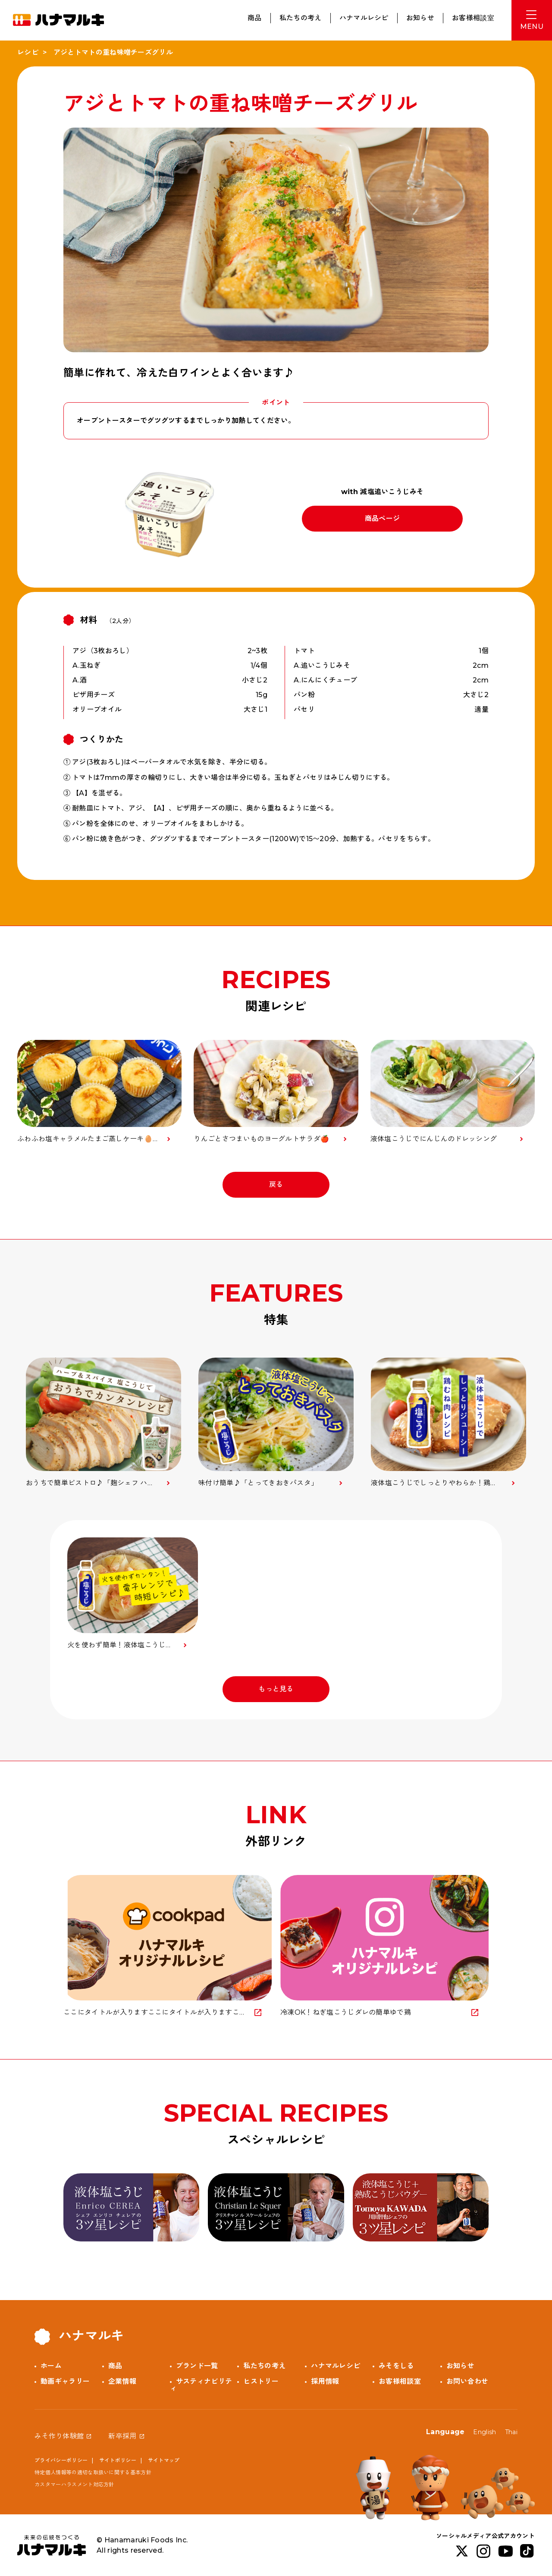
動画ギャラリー (65, 2381)
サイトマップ (164, 2460)
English (484, 2432)
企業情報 (122, 2381)
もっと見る (276, 1689)
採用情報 (325, 2381)
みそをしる (396, 2366)
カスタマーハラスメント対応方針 (74, 2484)
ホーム (51, 2366)
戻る (276, 1184)
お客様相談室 (473, 18)
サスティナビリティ (201, 2384)
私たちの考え (300, 18)
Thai (511, 2432)
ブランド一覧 (197, 2366)
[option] (103, 1423)
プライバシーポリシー (61, 2460)
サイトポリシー (117, 2460)
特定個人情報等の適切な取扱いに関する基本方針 (92, 2472)
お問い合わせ (467, 2381)
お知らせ (420, 18)
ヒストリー (261, 2381)
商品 (255, 18)
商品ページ (382, 518)
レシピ (27, 52)
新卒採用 (122, 2436)
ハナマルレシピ (364, 18)
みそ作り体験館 (59, 2436)
